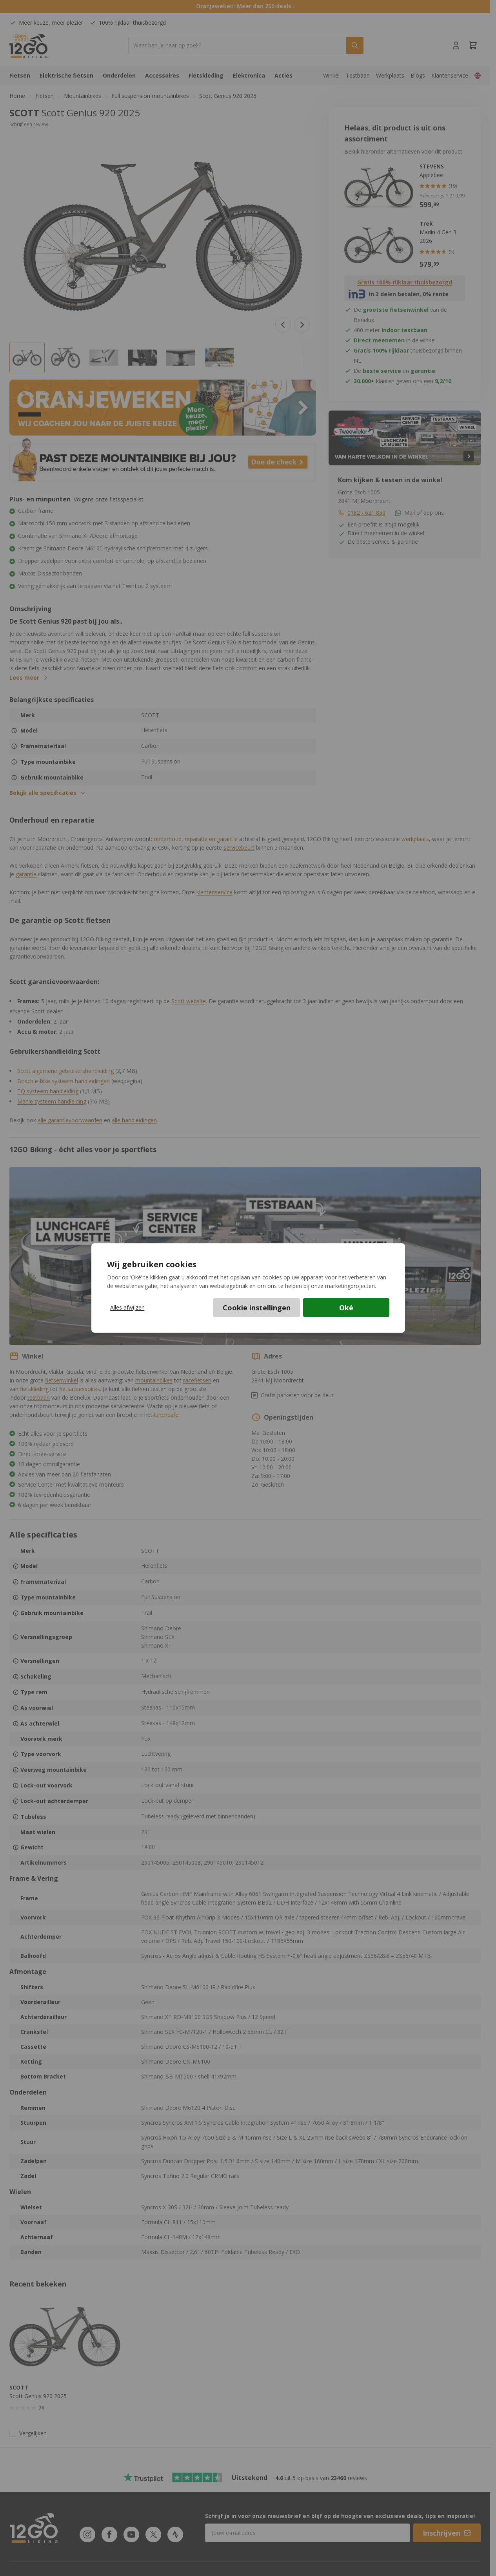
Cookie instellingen (257, 1307)
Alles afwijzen (127, 1307)
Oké (346, 1307)
